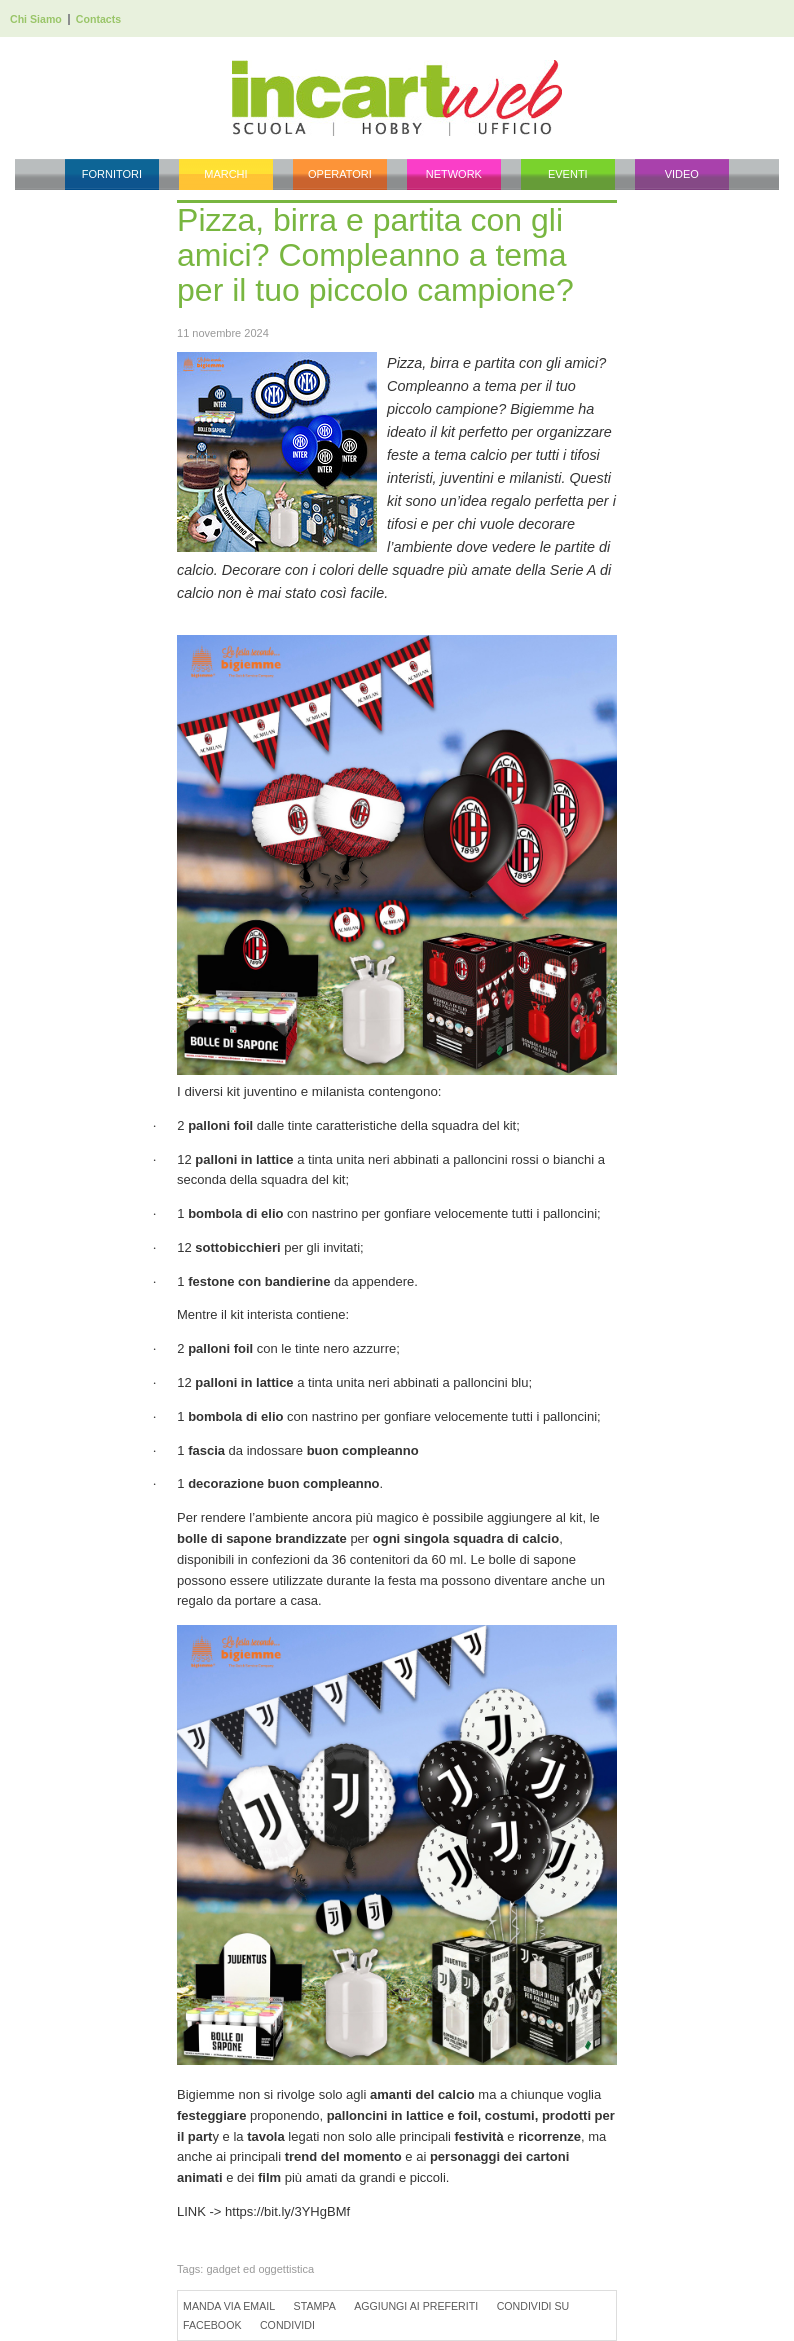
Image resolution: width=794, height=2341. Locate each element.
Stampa (315, 2306)
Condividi (287, 2325)
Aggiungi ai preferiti (416, 2306)
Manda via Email (229, 2306)
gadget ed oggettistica (260, 2269)
